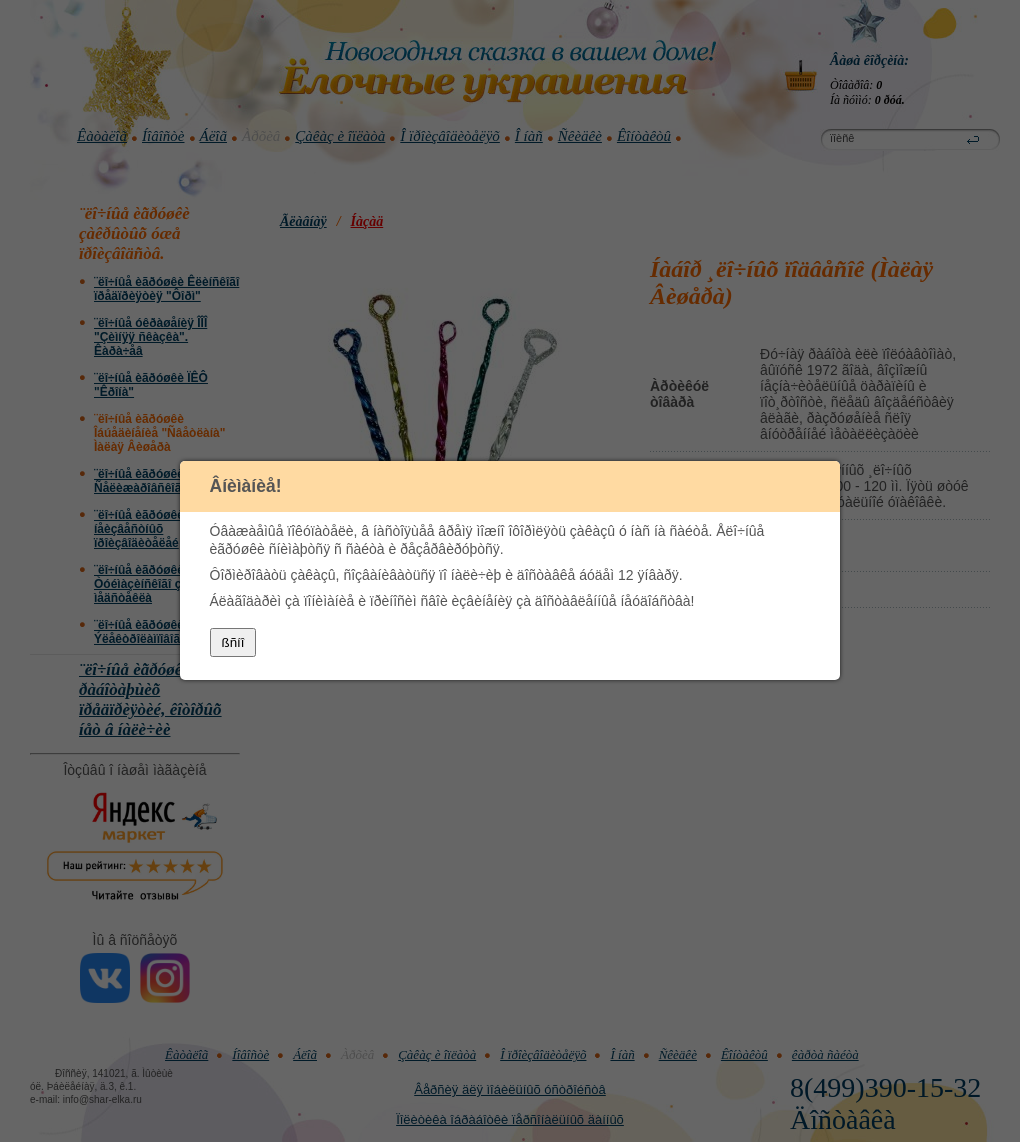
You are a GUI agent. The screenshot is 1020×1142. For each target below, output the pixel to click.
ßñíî (233, 643)
